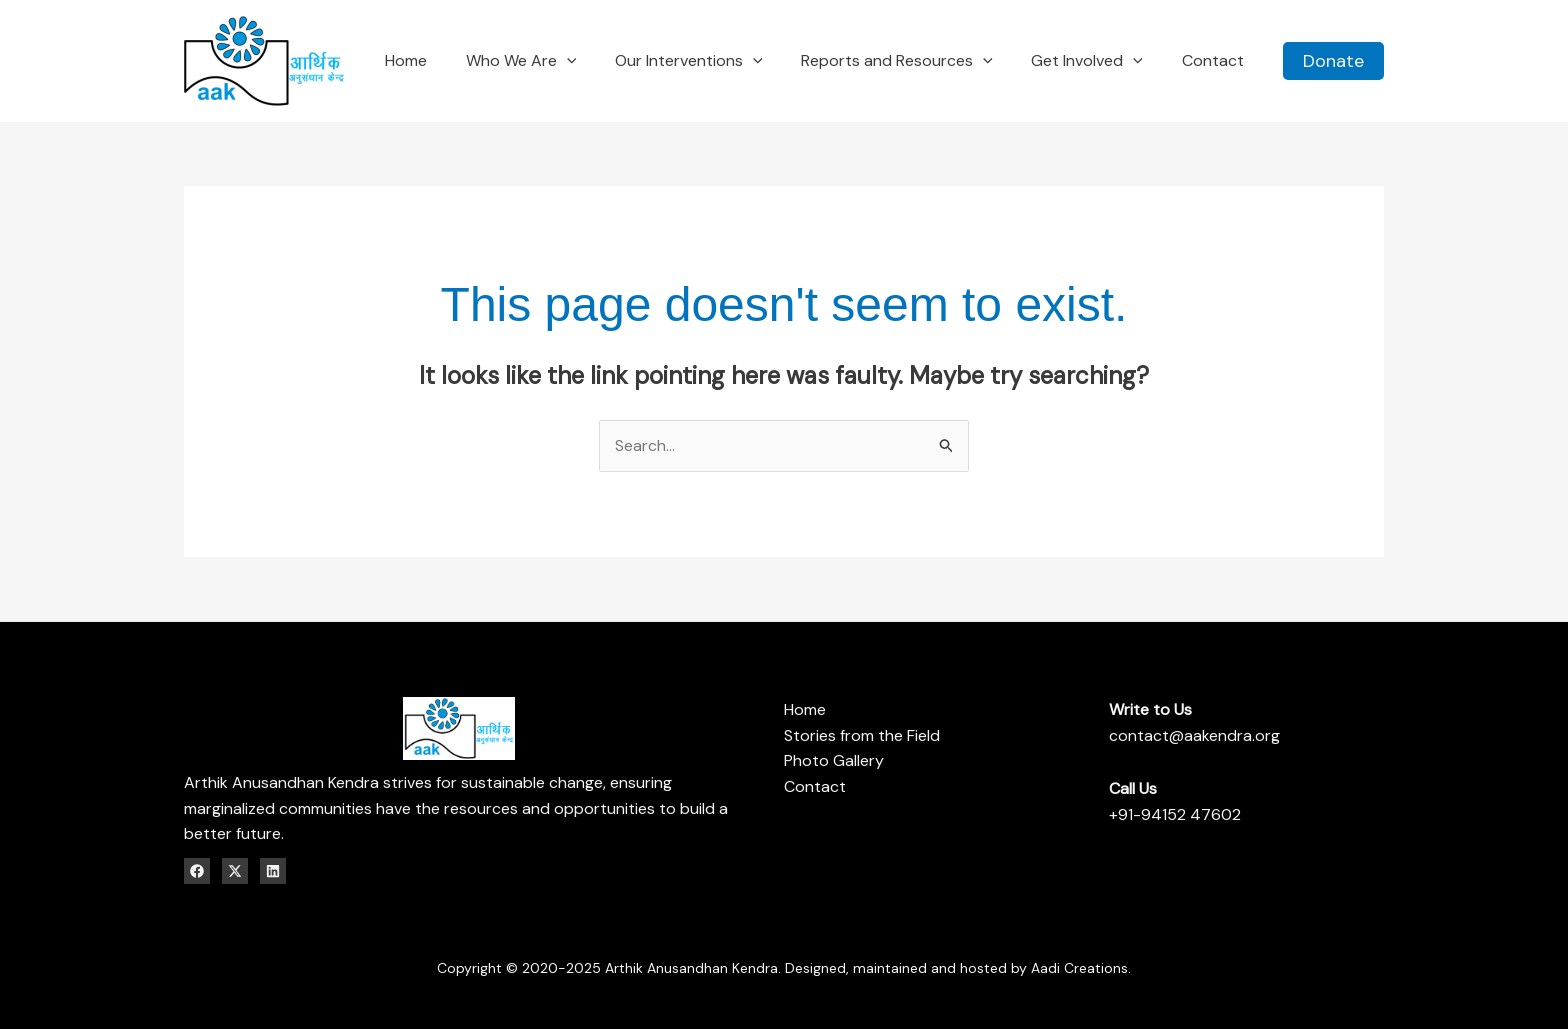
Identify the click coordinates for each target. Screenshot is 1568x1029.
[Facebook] (197, 871)
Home (805, 709)
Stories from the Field (862, 735)
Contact (815, 786)
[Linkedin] (273, 871)
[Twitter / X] (235, 871)
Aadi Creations (1079, 968)
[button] (1333, 61)
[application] (597, 60)
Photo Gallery (834, 760)
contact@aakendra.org (1194, 735)
